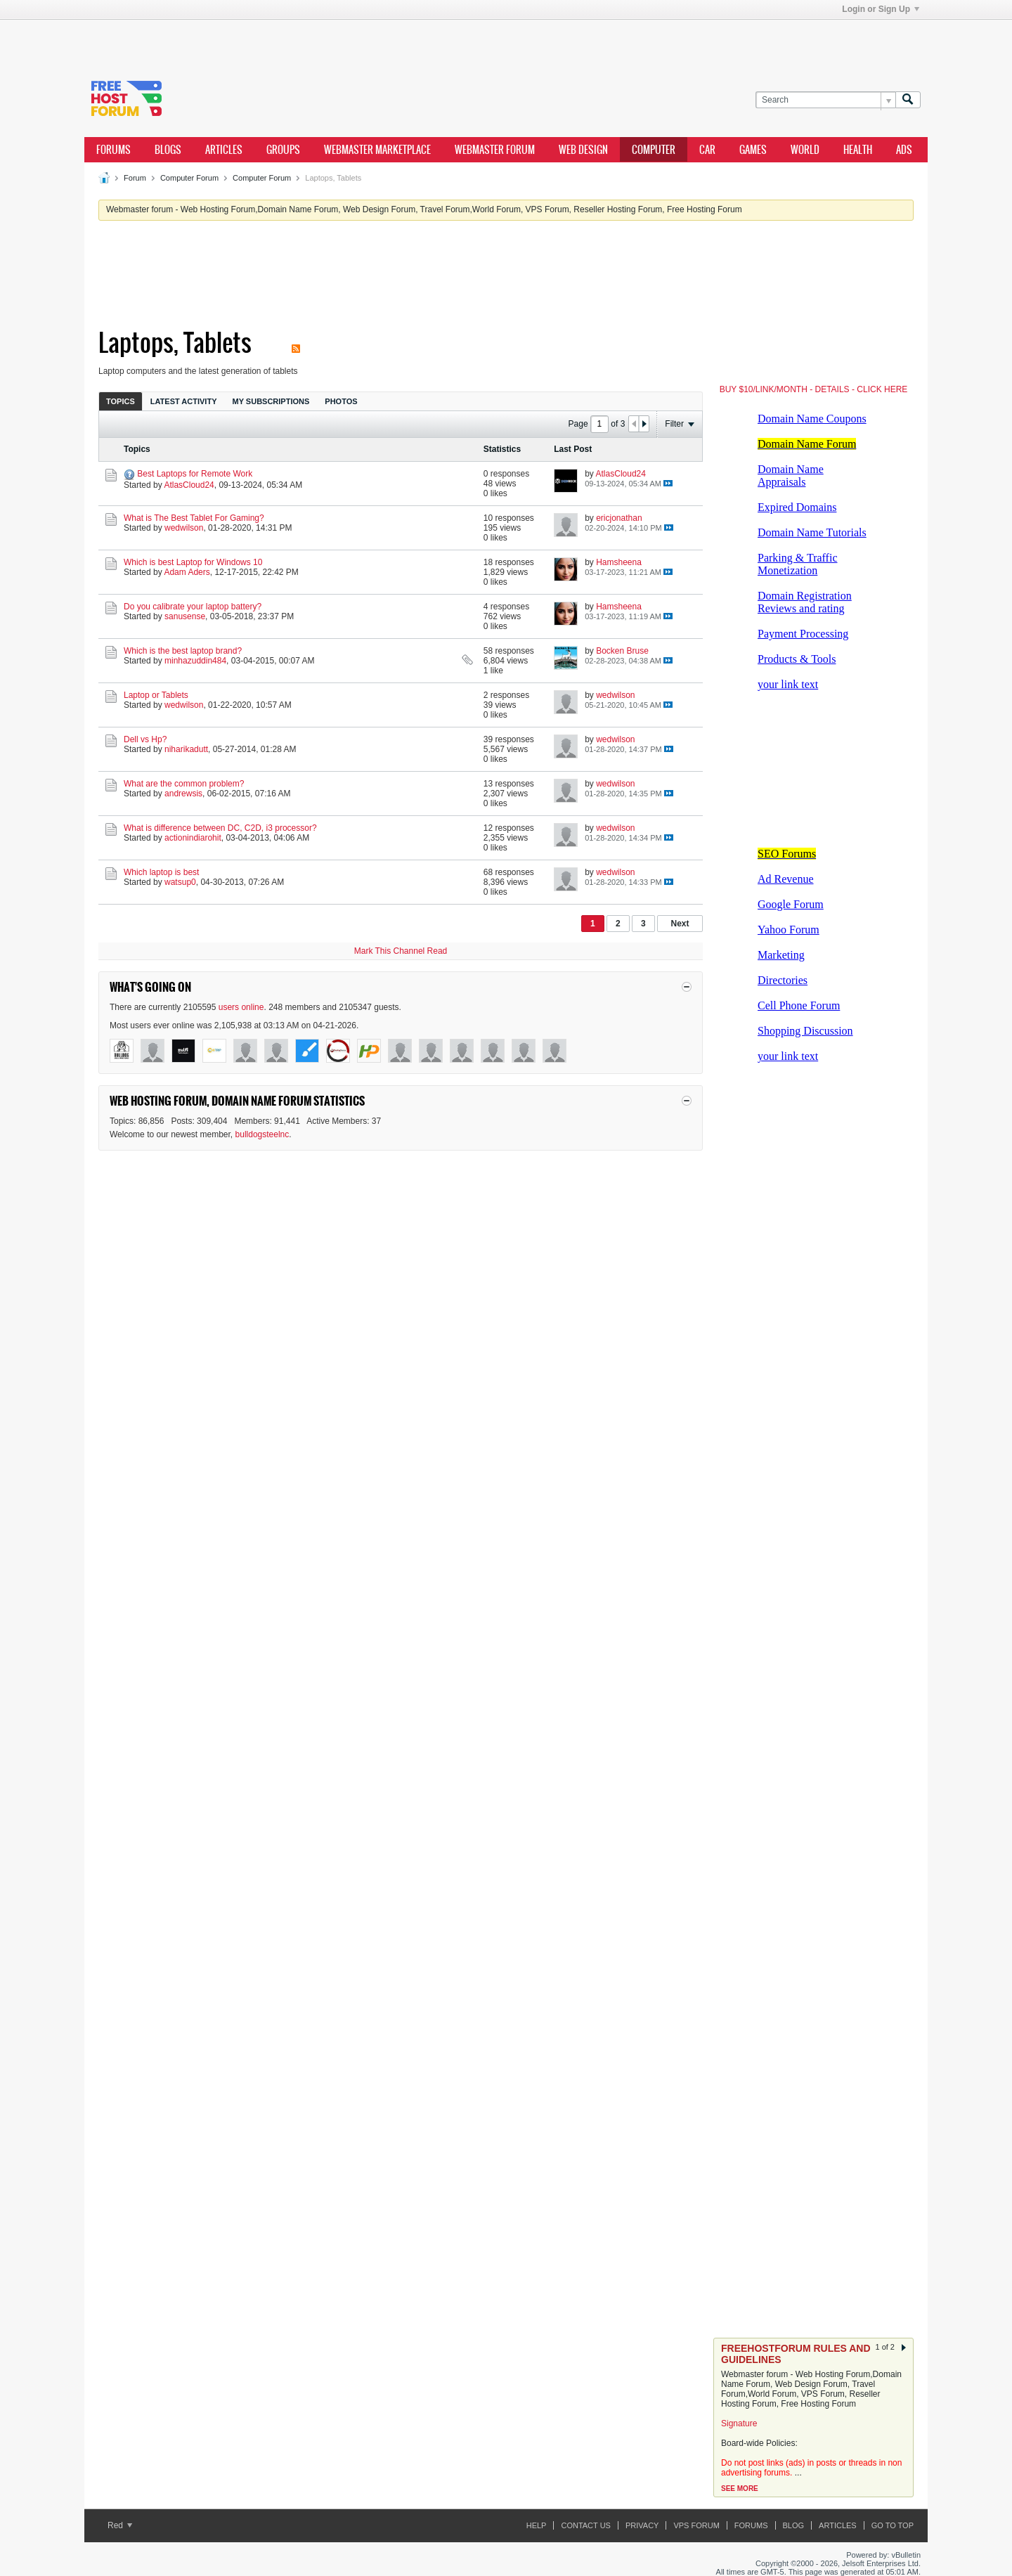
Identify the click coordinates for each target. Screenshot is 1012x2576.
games (753, 149)
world (805, 149)
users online (241, 1007)
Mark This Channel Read (401, 951)
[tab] (120, 400)
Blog (794, 2525)
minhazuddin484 (195, 661)
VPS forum (696, 2525)
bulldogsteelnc (262, 1134)
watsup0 (180, 882)
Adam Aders (186, 572)
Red (120, 2525)
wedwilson (183, 528)
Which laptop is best (161, 872)
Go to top (892, 2525)
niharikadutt (186, 749)
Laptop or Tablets (156, 695)
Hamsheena (619, 562)
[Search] (825, 100)
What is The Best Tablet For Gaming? (194, 518)
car (707, 149)
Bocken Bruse (622, 651)
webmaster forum (495, 149)
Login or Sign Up (880, 9)
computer (653, 149)
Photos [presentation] (341, 401)
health (857, 149)
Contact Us (586, 2525)
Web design (583, 149)
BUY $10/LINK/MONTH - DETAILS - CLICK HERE (814, 389)
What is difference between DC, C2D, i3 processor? (220, 828)
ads (904, 149)
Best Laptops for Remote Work (194, 474)
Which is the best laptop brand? (183, 651)
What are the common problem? (184, 784)
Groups (283, 149)
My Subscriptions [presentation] (271, 401)
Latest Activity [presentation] (183, 401)
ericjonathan (619, 518)
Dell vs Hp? (145, 739)
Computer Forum (189, 178)
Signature (739, 2423)
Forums (113, 149)
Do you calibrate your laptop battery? (192, 606)
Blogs (168, 149)
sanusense (184, 616)
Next (679, 923)
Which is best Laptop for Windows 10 (193, 562)
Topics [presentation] (120, 401)
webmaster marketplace (377, 149)
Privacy (642, 2525)
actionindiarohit (192, 838)
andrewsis (183, 793)
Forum (135, 178)
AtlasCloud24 (189, 485)
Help (536, 2525)
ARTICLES (223, 149)
